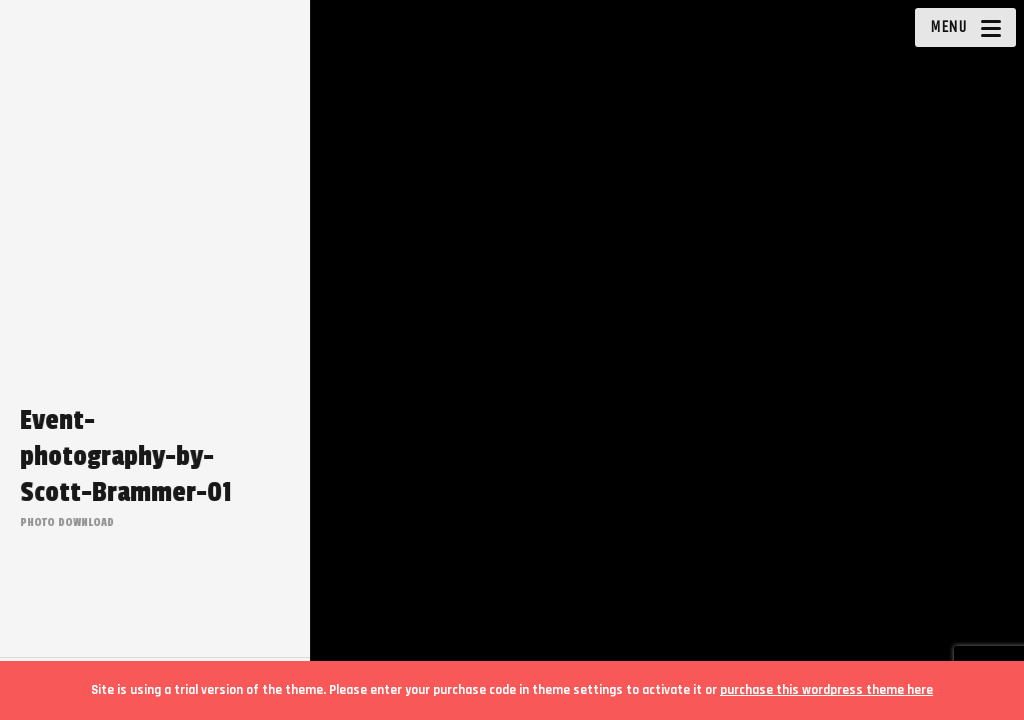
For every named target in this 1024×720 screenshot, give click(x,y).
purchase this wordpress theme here (826, 690)
